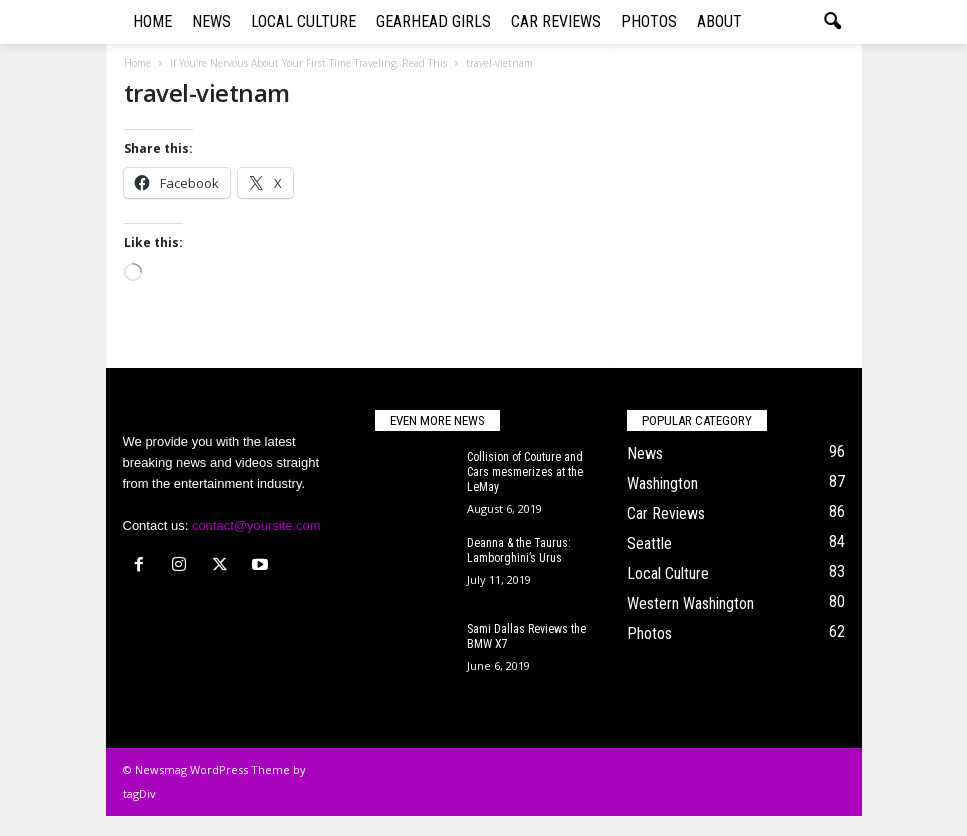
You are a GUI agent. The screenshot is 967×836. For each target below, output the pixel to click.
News (211, 21)
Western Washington (690, 603)
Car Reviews (556, 21)
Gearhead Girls (433, 21)
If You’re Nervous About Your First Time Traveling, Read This (308, 63)
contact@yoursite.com (256, 525)
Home (152, 21)
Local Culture (303, 21)
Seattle (649, 543)
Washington (662, 483)
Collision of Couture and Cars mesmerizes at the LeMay (525, 472)
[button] (832, 22)
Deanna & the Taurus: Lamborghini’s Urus (519, 550)
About (719, 21)
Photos (649, 21)
